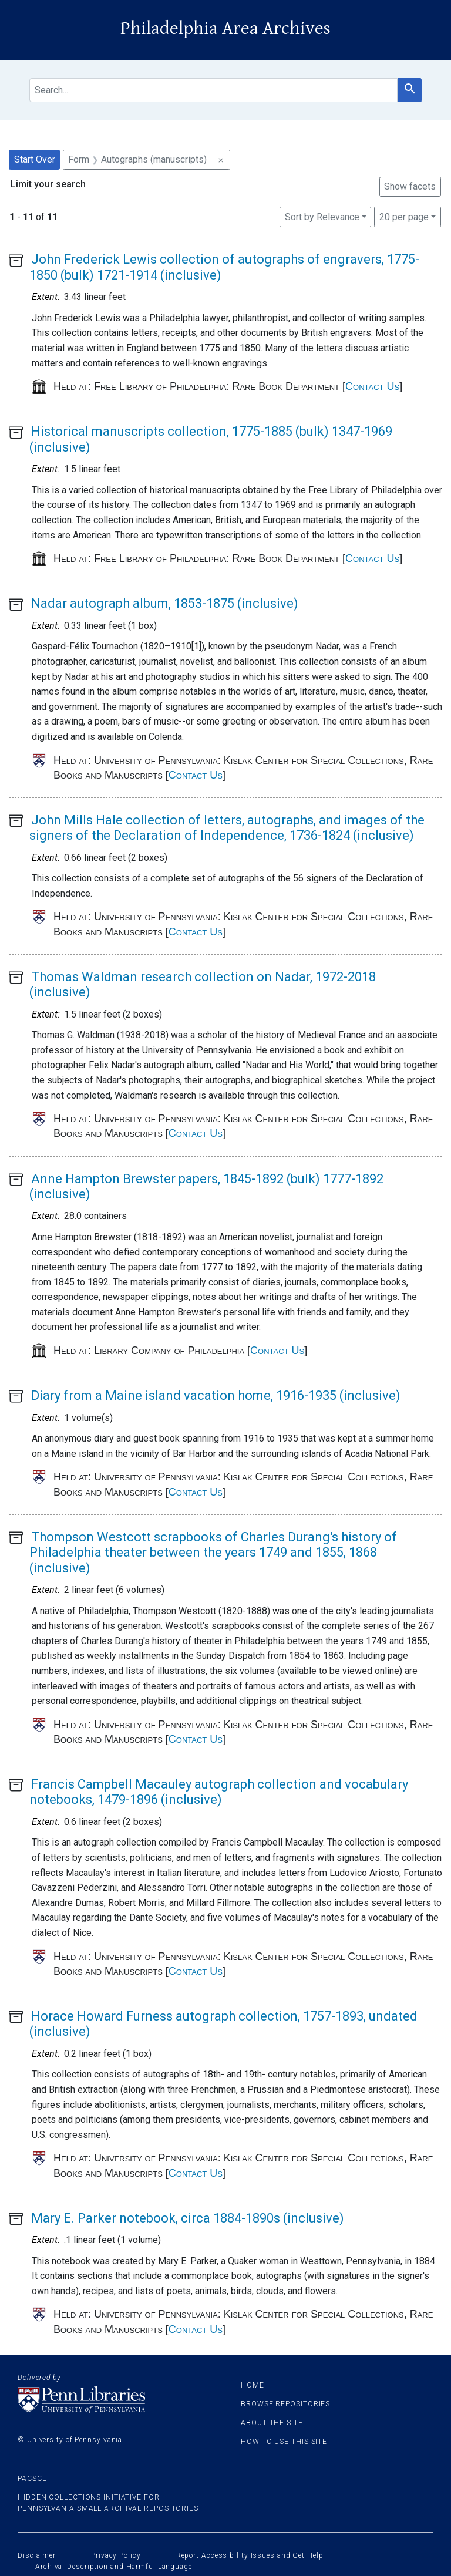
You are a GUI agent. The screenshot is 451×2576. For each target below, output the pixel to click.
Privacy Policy (116, 2555)
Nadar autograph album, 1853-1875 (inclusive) (164, 603)
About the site (272, 2423)
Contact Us (372, 386)
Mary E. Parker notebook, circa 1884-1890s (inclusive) (187, 2218)
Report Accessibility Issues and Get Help (250, 2555)
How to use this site (284, 2441)
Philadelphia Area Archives (225, 28)
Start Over (34, 159)
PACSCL (32, 2478)
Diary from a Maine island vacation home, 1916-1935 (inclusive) (215, 1395)
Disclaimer (37, 2555)
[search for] (213, 90)
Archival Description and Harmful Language (113, 2566)
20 (404, 216)
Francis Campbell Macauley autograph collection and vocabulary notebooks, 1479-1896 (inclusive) (218, 1792)
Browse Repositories (285, 2404)
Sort (322, 217)
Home (252, 2385)
